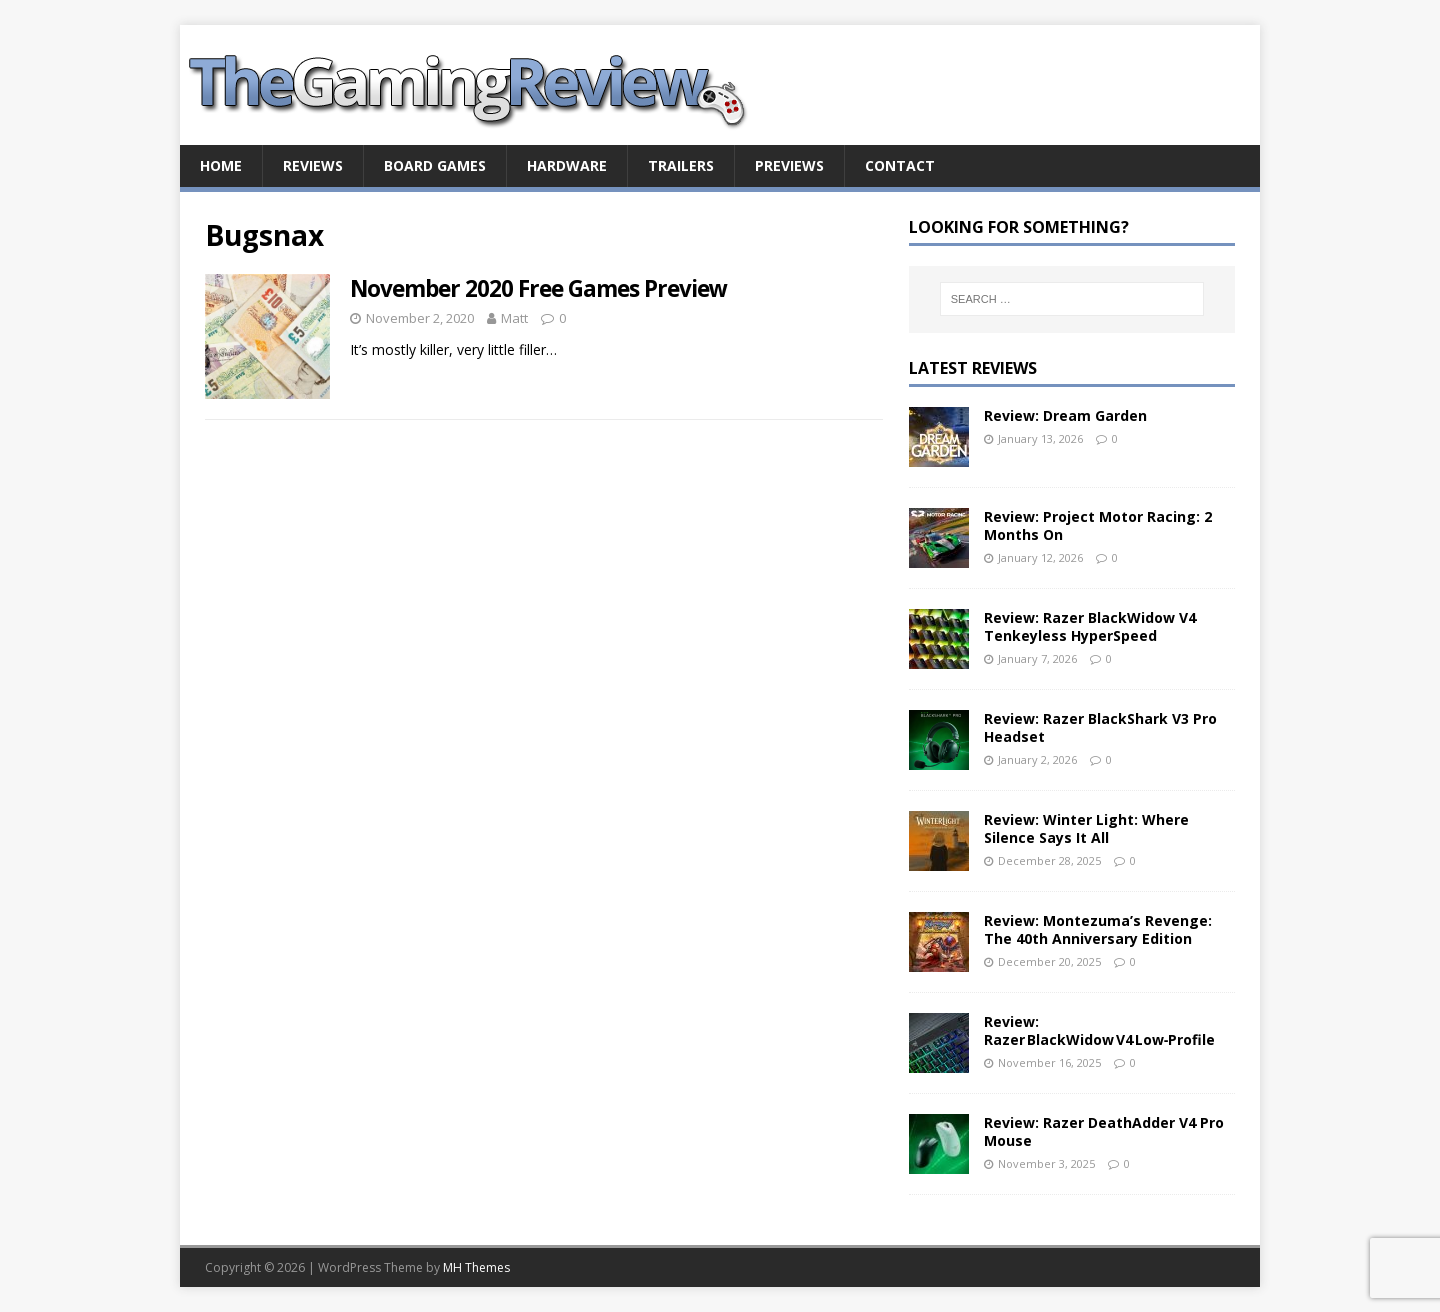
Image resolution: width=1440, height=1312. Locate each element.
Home (221, 165)
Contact (900, 165)
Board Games (435, 165)
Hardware (567, 165)
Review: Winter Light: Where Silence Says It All (1086, 828)
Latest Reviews (973, 368)
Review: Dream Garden (1065, 415)
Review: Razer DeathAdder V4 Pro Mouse (1104, 1131)
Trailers (681, 165)
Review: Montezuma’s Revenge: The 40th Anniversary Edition (1098, 929)
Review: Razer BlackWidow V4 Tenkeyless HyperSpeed (1090, 626)
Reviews (313, 165)
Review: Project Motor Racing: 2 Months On (1098, 525)
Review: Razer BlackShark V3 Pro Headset (1100, 727)
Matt (514, 318)
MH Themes (476, 1267)
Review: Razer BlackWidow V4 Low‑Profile (1100, 1030)
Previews (789, 165)
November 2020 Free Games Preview (538, 288)
